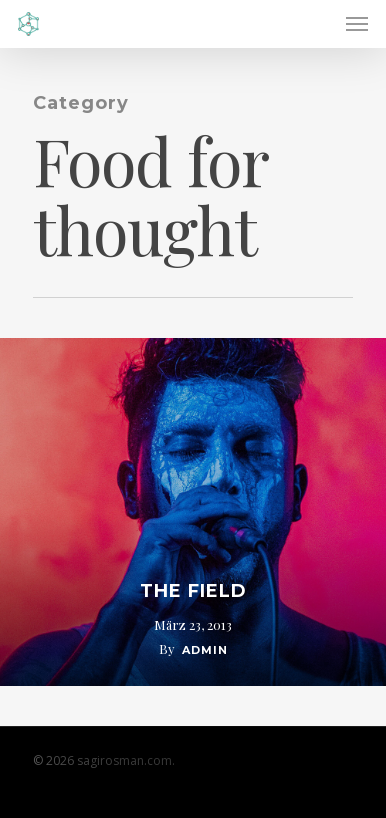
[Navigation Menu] (357, 24)
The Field (193, 591)
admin (205, 650)
